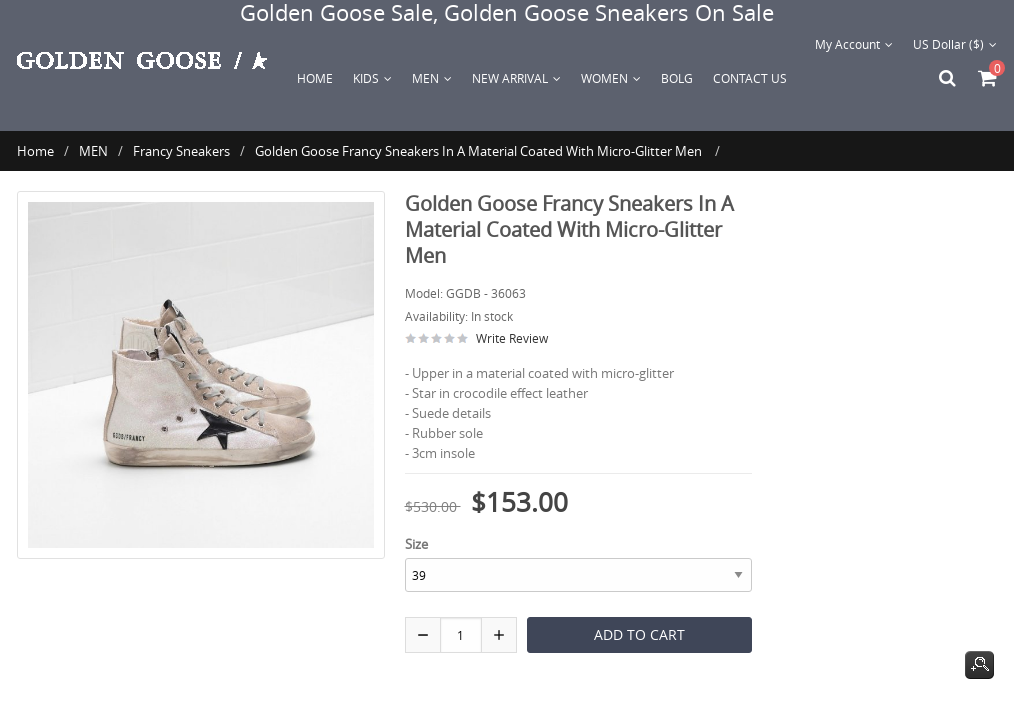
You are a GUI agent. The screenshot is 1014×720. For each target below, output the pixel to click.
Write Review (512, 338)
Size (416, 544)
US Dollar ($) (955, 44)
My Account (854, 44)
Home (315, 78)
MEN (93, 151)
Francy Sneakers (181, 151)
